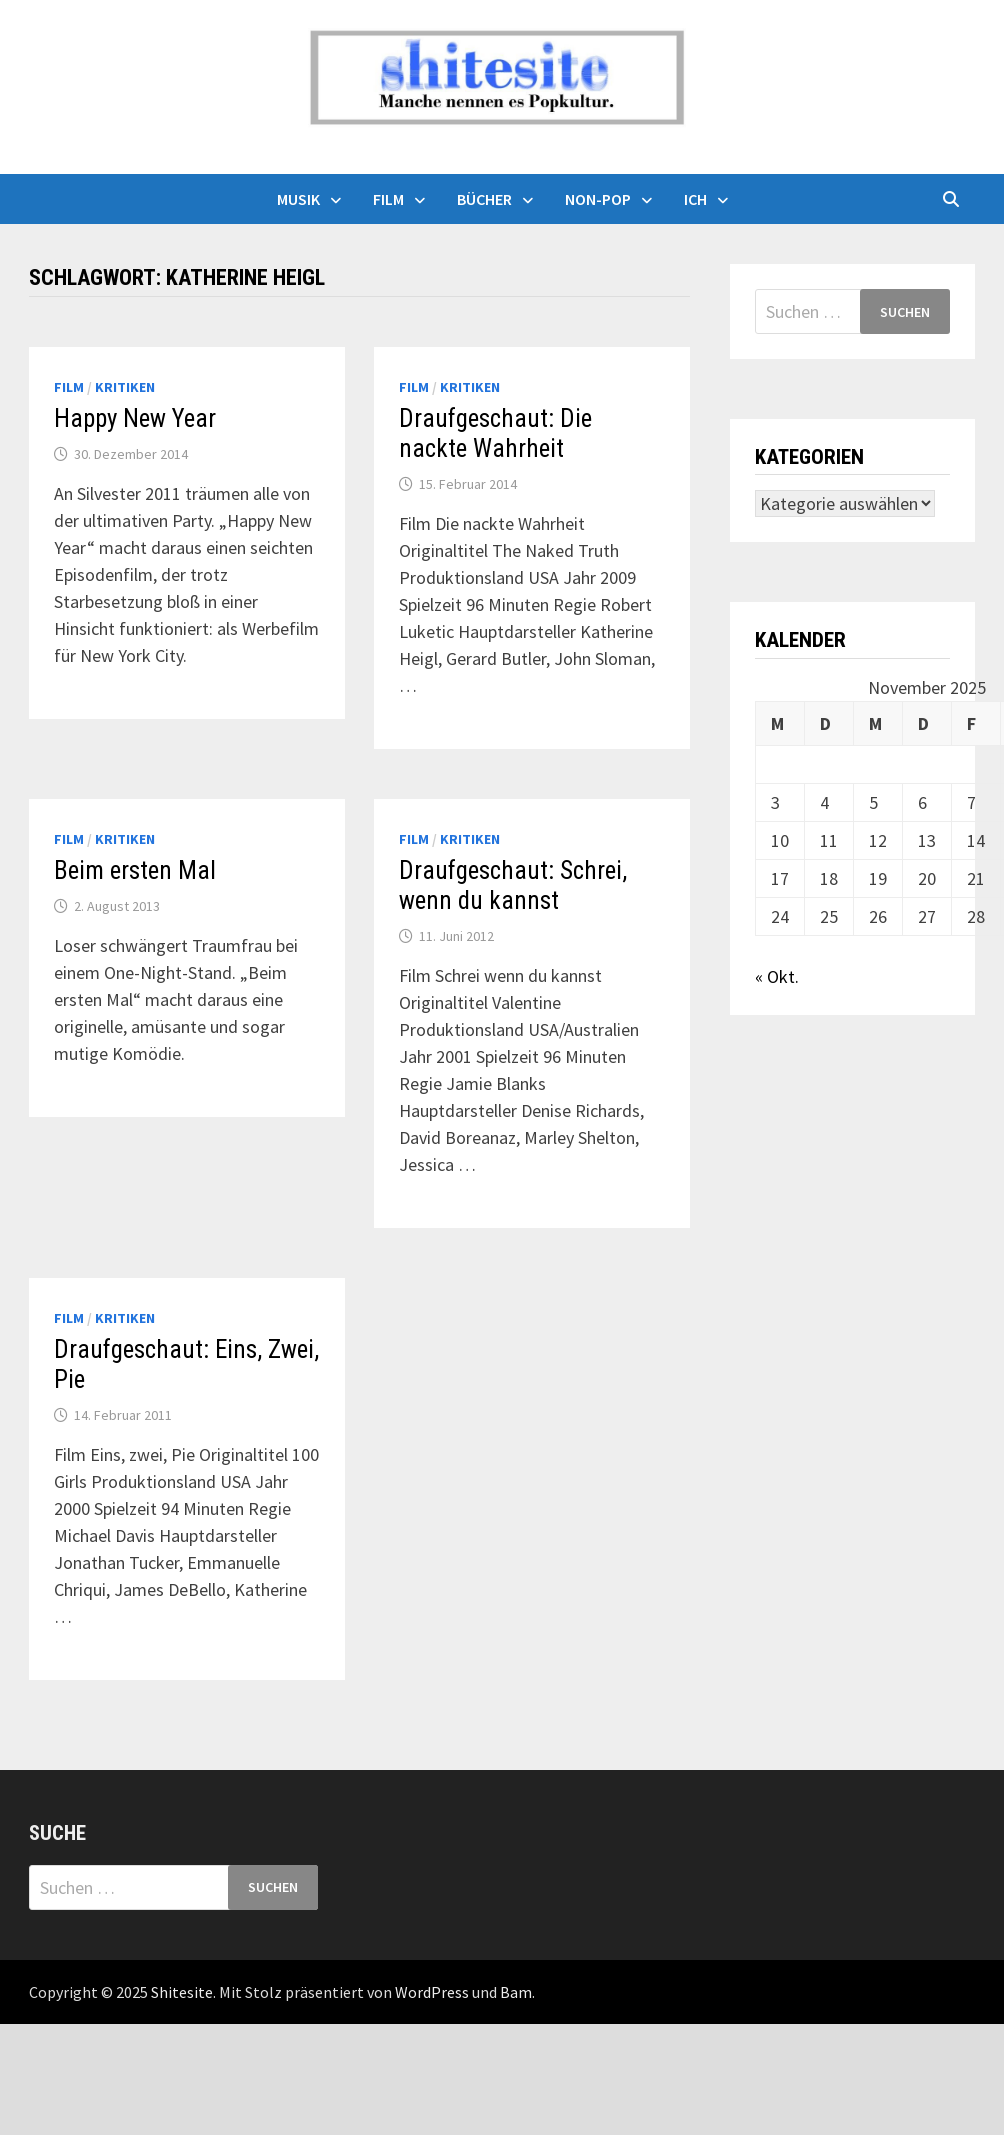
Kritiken (125, 387)
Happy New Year (135, 418)
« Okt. (777, 976)
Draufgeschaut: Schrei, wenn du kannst (513, 885)
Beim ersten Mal (135, 870)
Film (388, 199)
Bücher (484, 199)
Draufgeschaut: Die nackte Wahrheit (495, 433)
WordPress (432, 1992)
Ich (695, 199)
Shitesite (182, 1992)
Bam (516, 1992)
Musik (298, 199)
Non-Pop (598, 199)
